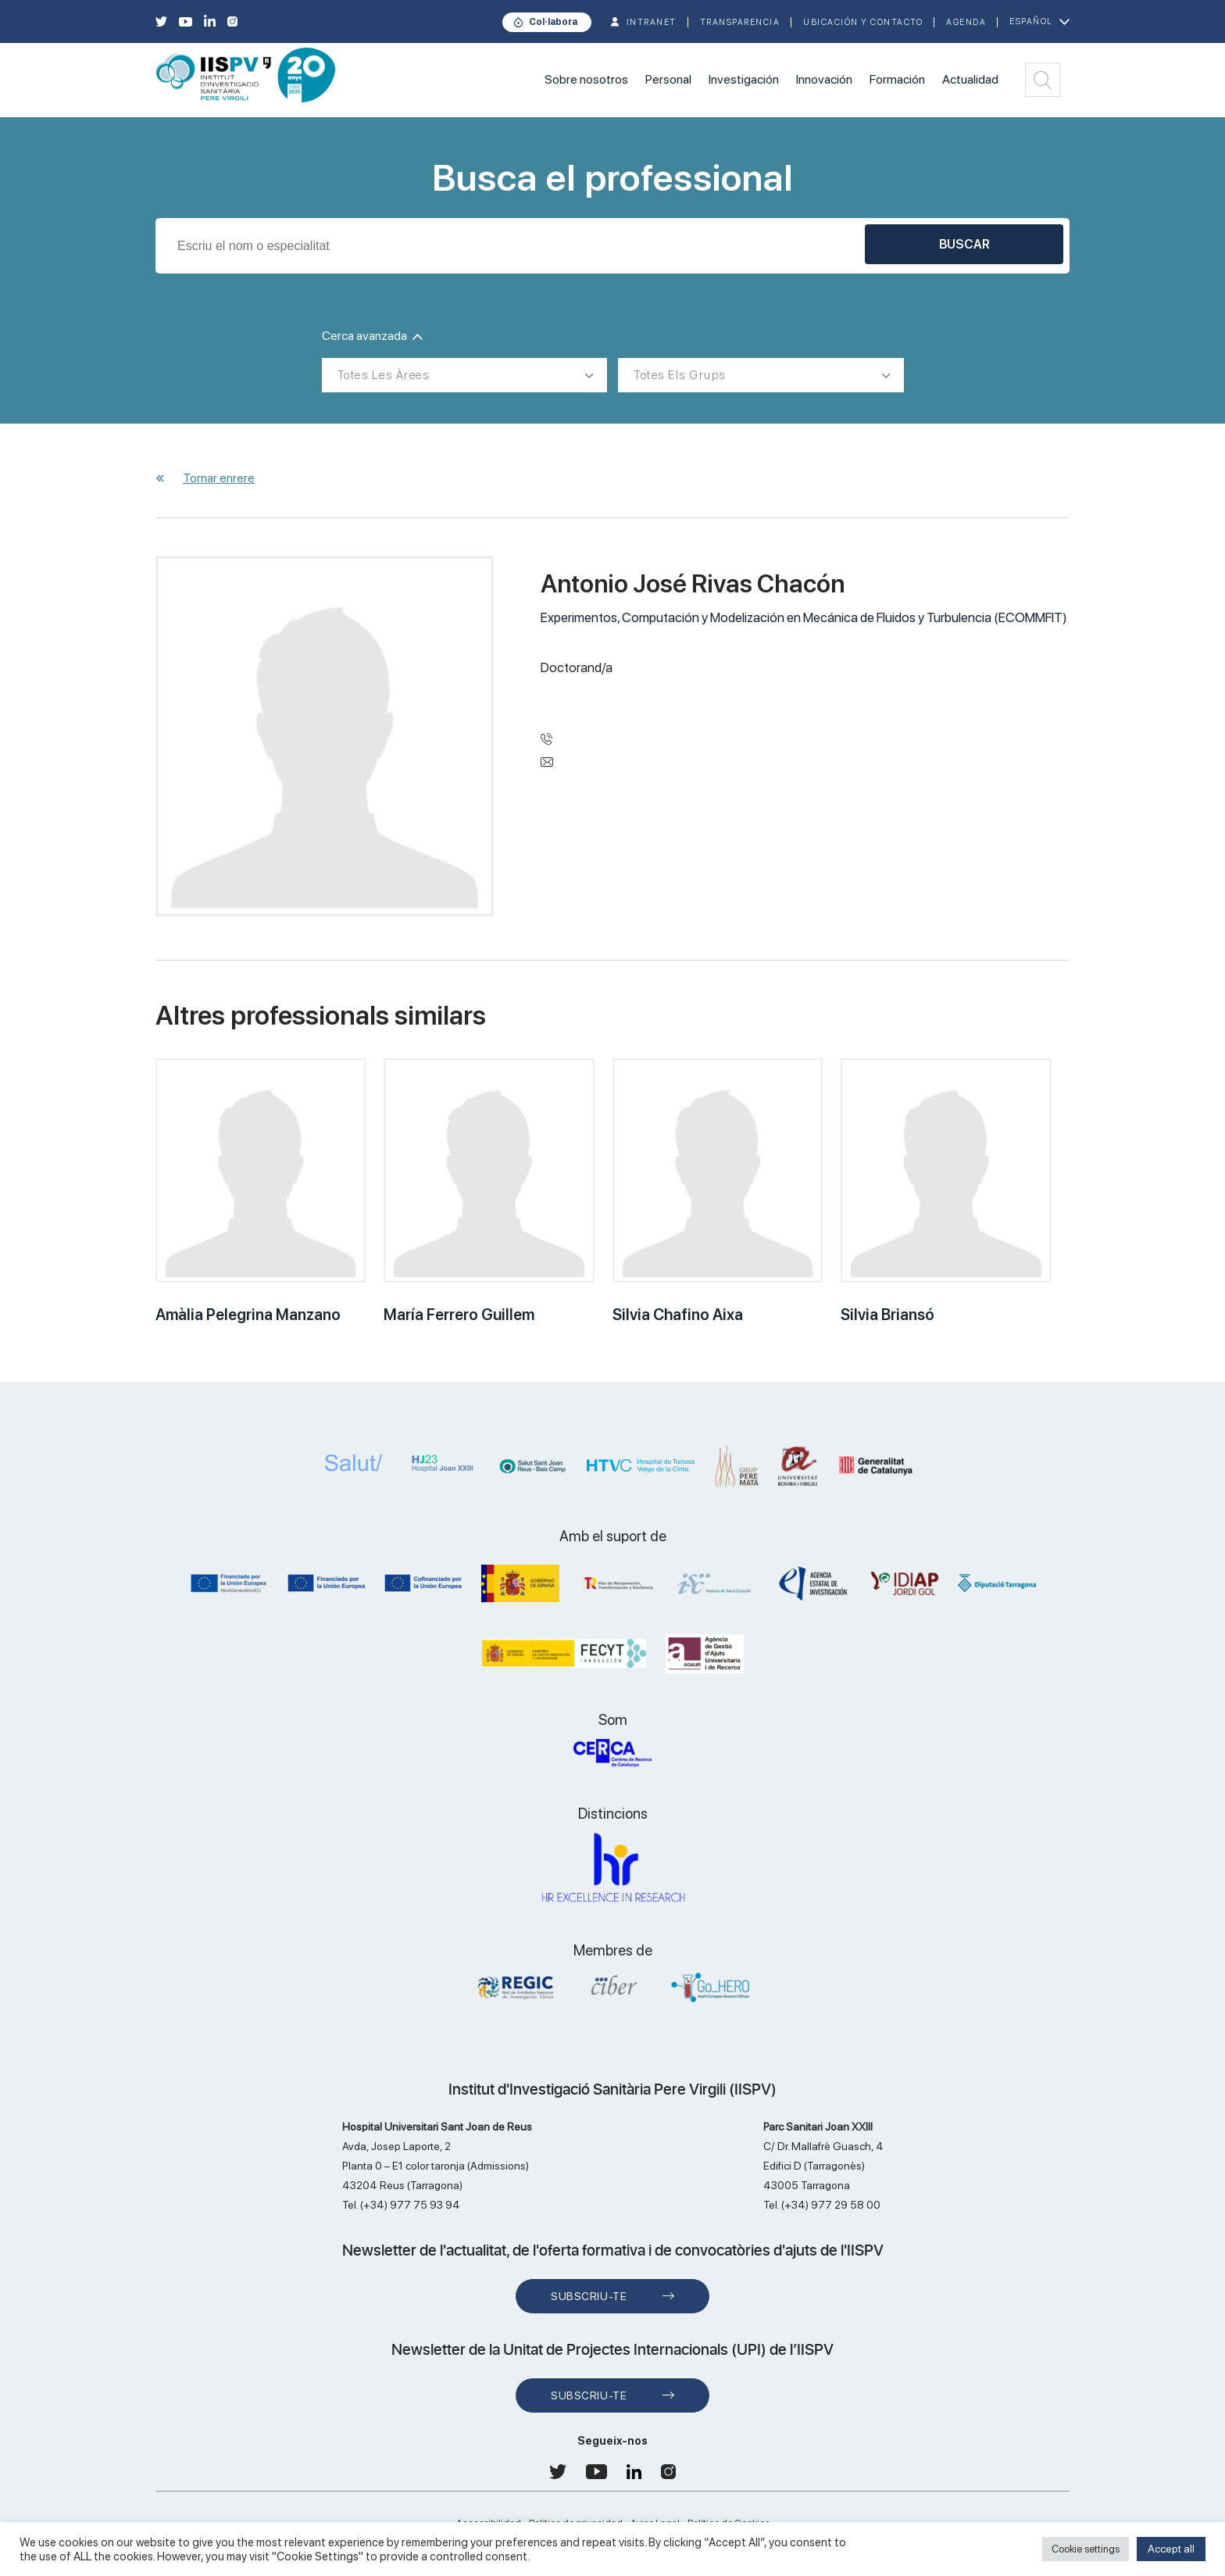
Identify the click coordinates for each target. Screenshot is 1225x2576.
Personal (668, 79)
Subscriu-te (589, 2296)
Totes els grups (680, 375)
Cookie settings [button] (1086, 2549)
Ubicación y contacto (863, 22)
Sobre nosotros (586, 79)
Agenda (966, 22)
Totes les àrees (384, 375)
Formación (897, 79)
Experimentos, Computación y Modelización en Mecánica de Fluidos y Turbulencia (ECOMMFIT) (804, 617)
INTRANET (652, 22)
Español (1031, 21)
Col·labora (553, 21)
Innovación (824, 79)
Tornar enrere (219, 477)
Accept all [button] (1171, 2548)
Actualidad (970, 79)
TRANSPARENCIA (740, 22)
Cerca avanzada (372, 335)
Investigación (744, 79)
